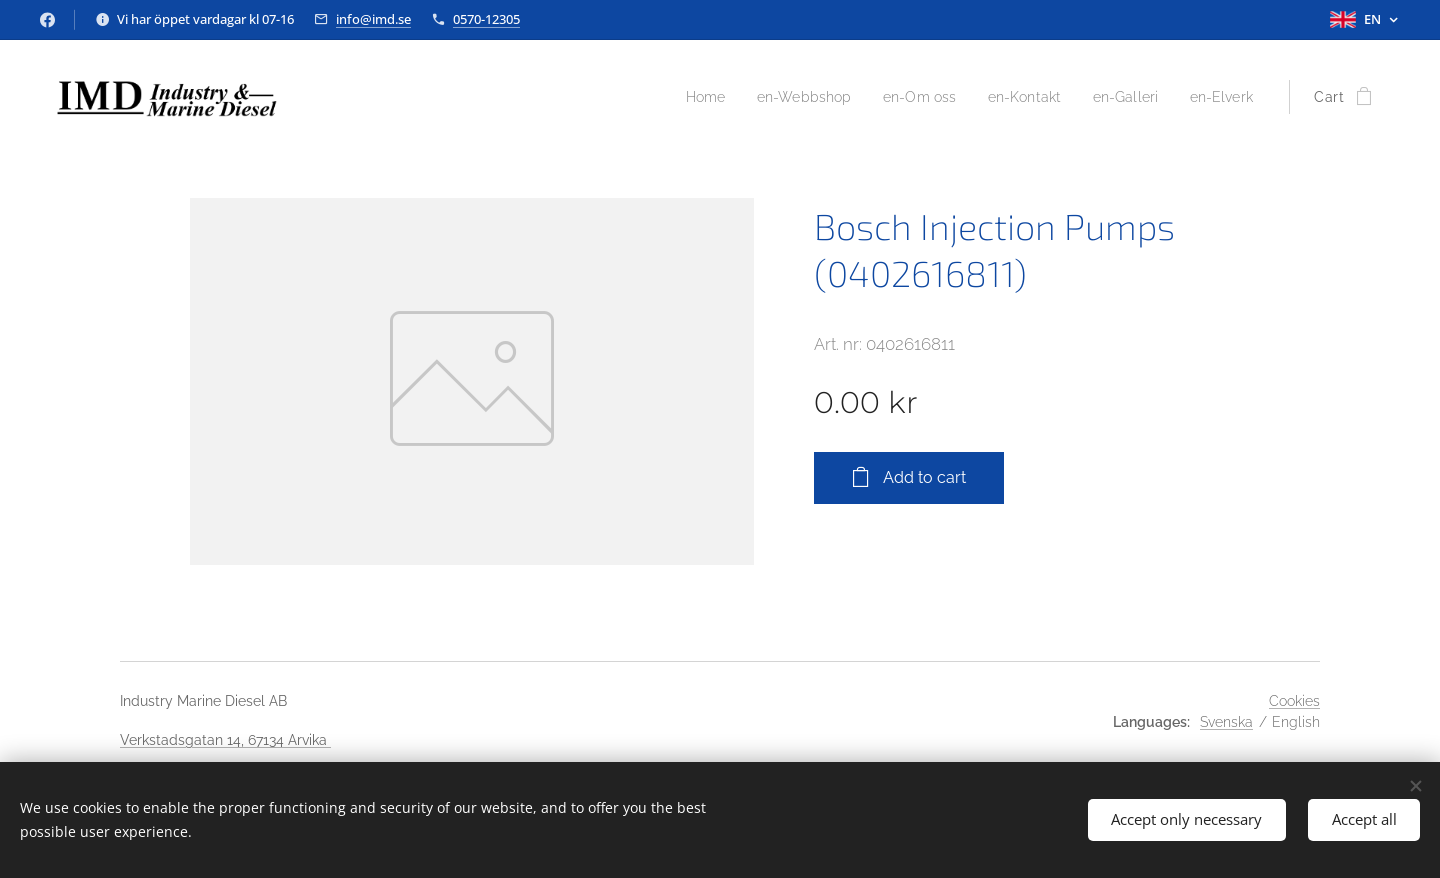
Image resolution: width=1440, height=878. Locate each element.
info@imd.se (373, 19)
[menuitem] (672, 97)
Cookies (1294, 701)
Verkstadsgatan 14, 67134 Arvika (225, 740)
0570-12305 (486, 19)
